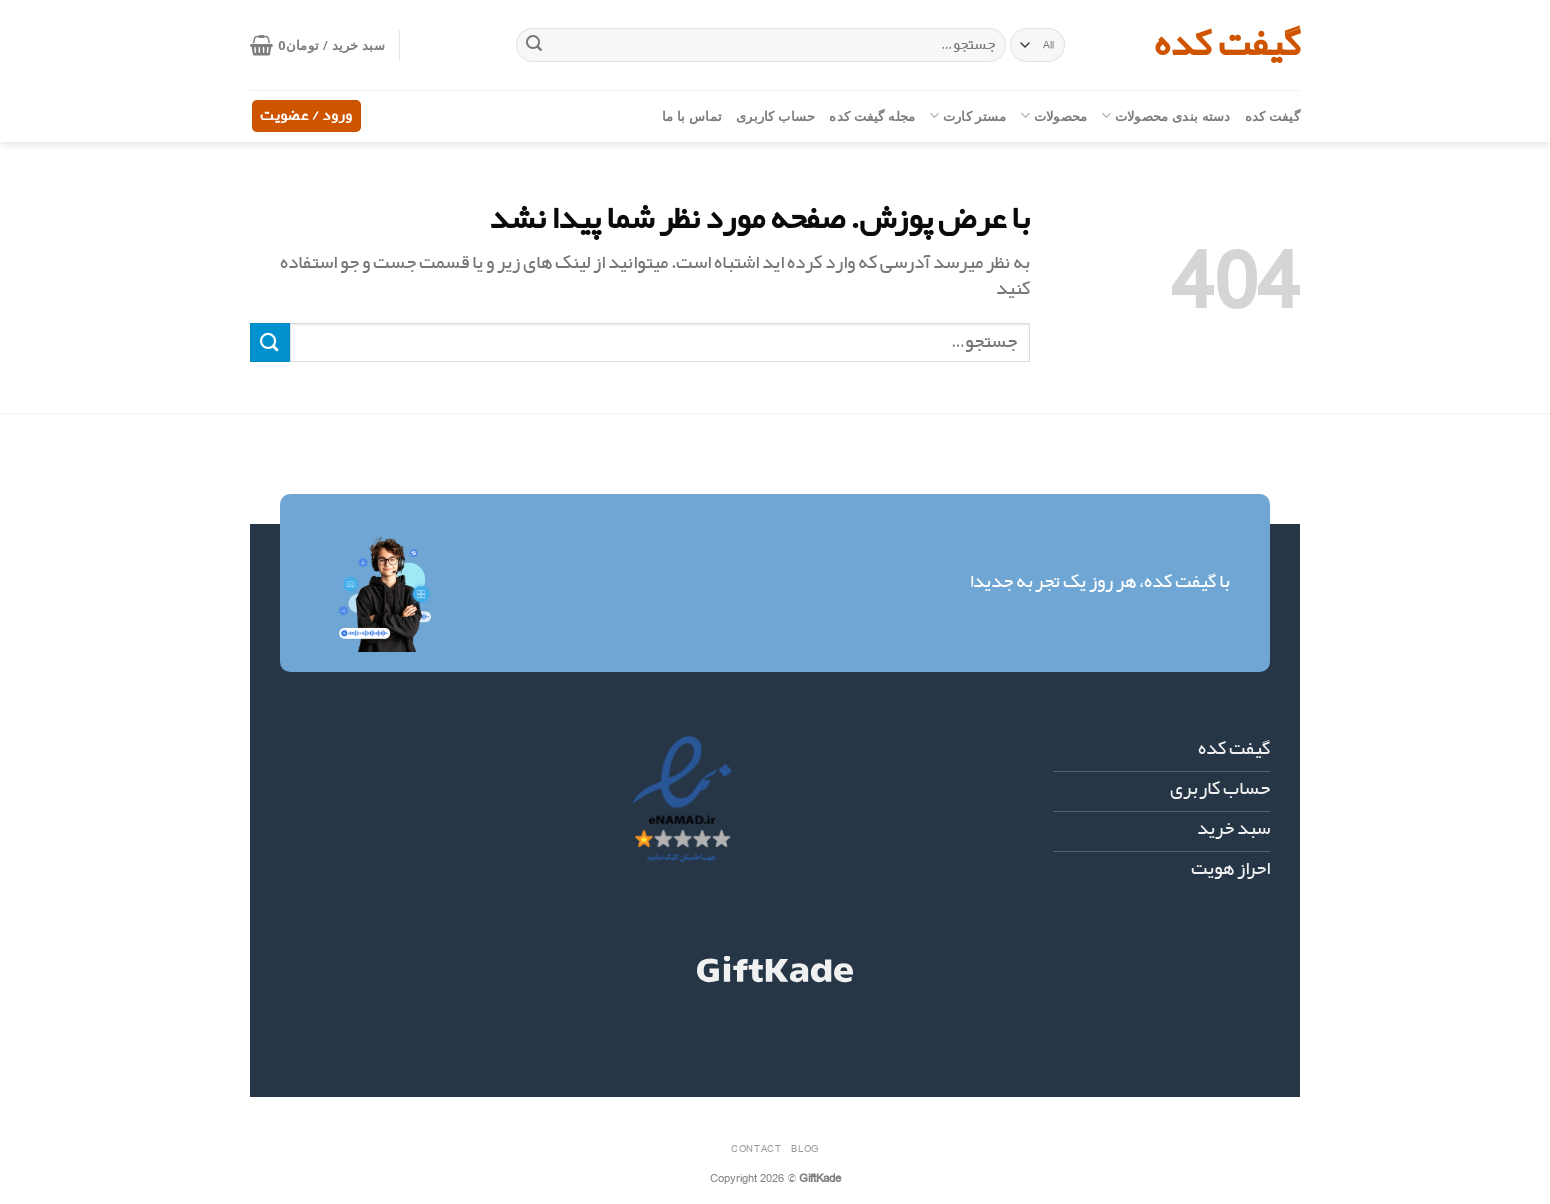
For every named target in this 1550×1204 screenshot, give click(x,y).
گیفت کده (1227, 45)
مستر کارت (967, 115)
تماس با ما (692, 116)
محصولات (1053, 115)
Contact (756, 1148)
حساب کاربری (775, 116)
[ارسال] (534, 45)
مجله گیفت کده (872, 116)
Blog (804, 1148)
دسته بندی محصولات (1165, 115)
